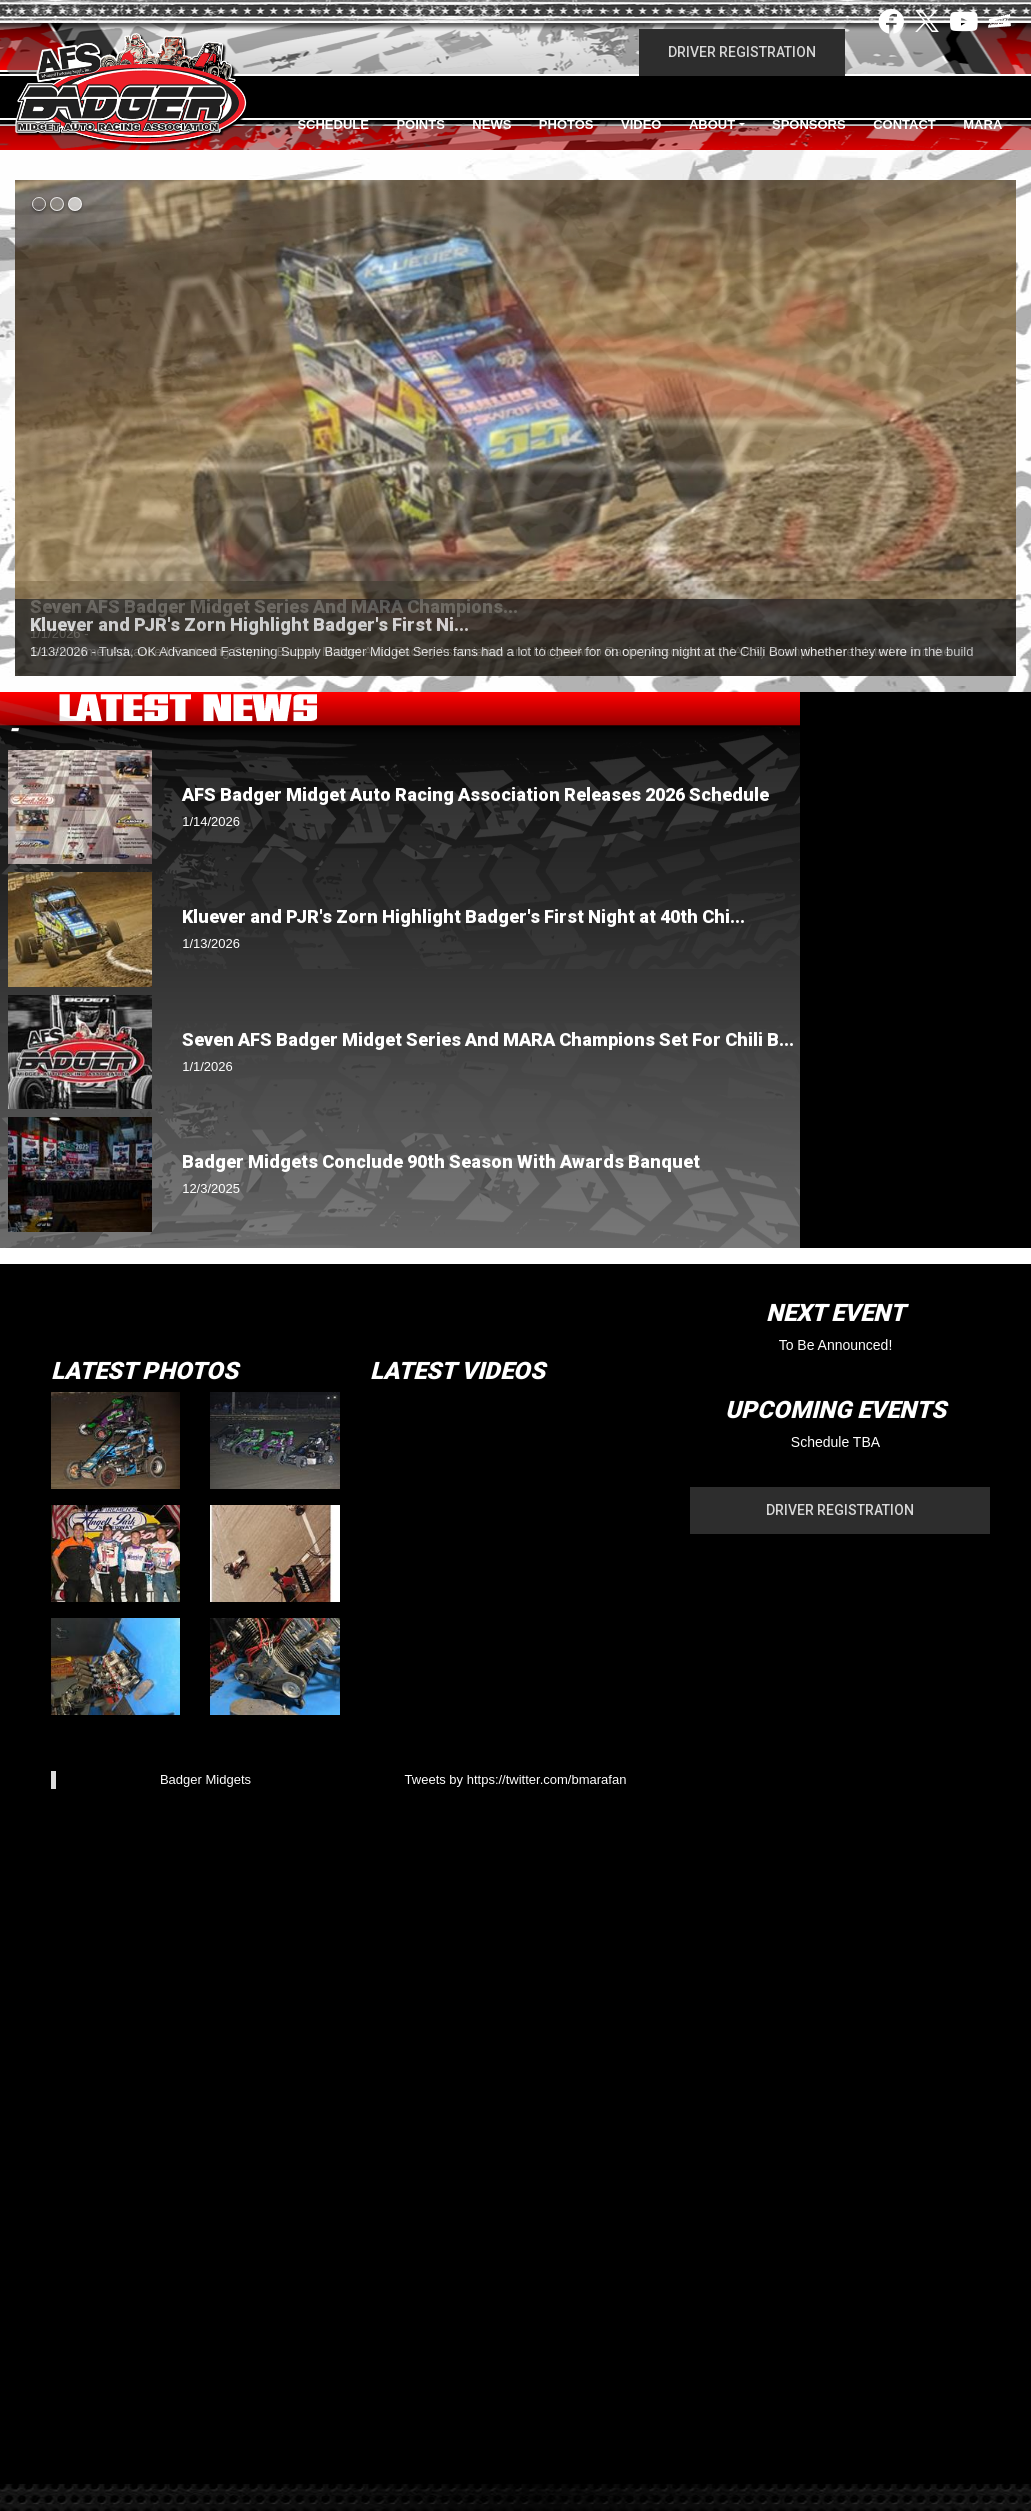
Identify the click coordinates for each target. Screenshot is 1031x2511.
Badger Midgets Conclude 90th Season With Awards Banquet (441, 1161)
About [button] (712, 124)
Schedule (333, 124)
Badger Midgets (205, 1779)
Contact (904, 124)
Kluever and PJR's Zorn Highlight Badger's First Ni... (249, 624)
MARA (982, 124)
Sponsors (809, 124)
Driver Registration (742, 52)
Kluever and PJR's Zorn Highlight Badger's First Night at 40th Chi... (463, 916)
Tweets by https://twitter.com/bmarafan (516, 1779)
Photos (566, 124)
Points (420, 124)
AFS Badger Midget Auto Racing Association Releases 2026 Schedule (475, 794)
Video (641, 124)
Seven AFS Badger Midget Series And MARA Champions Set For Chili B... (488, 1039)
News (491, 124)
